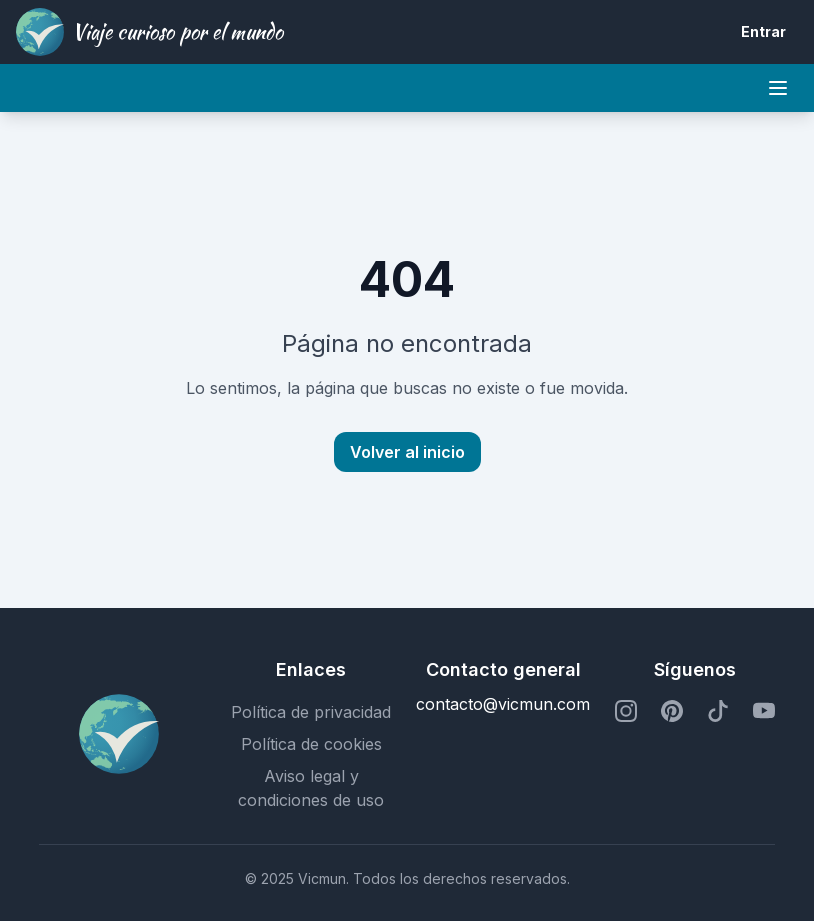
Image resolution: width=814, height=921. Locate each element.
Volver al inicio (407, 452)
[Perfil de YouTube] (764, 712)
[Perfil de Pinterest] (672, 712)
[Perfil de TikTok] (718, 712)
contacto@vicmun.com (503, 704)
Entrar (763, 31)
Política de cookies (311, 744)
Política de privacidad (311, 712)
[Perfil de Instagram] (626, 712)
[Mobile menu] (778, 88)
